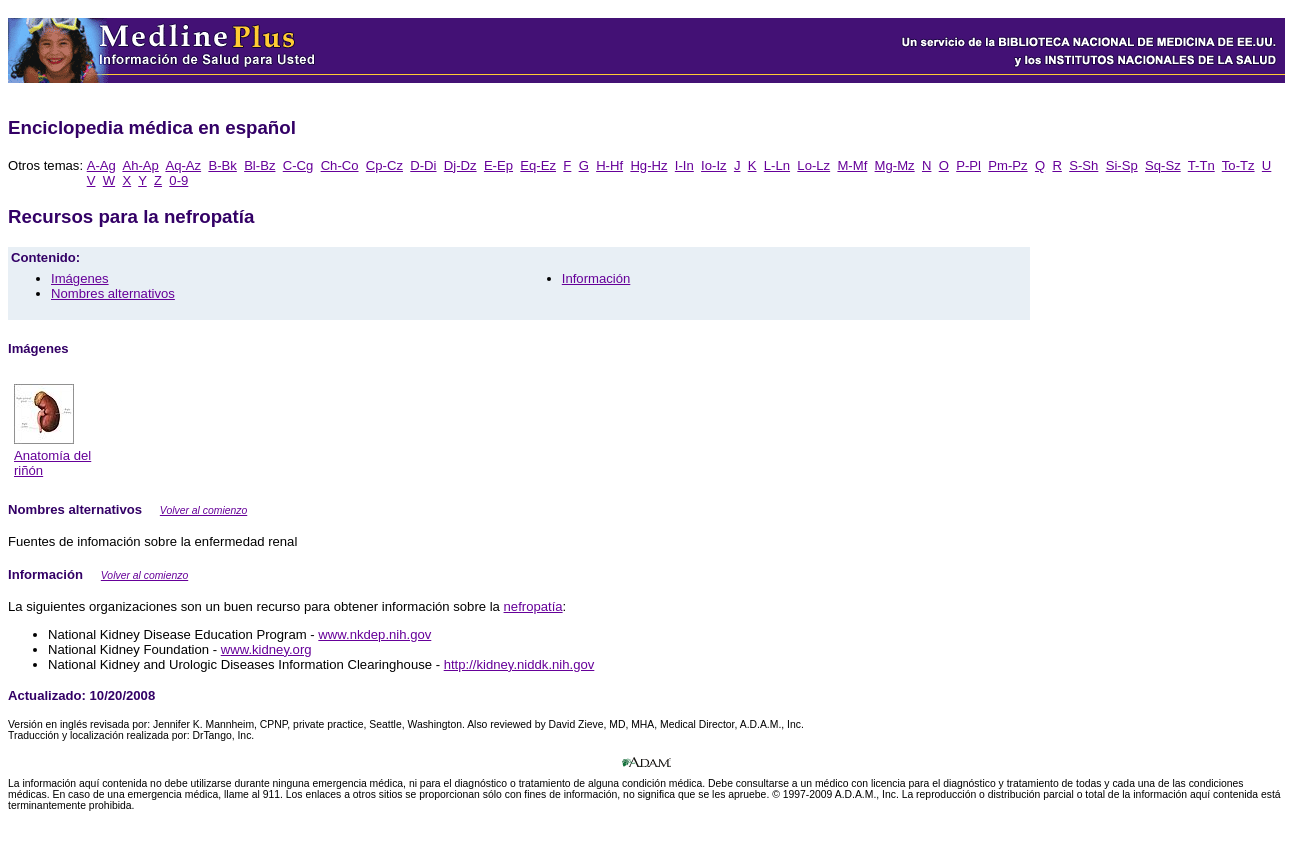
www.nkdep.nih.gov (374, 634)
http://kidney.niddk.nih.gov (519, 664)
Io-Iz (714, 165)
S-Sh (1083, 165)
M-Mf (852, 165)
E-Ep (498, 165)
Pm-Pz (1007, 165)
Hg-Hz (648, 165)
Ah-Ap (140, 165)
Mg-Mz (895, 165)
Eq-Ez (538, 165)
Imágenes (80, 278)
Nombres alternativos (113, 293)
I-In (684, 165)
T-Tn (1201, 165)
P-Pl (968, 165)
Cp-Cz (384, 165)
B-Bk (222, 165)
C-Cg (298, 165)
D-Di (423, 165)
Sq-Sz (1163, 165)
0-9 (178, 180)
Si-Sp (1122, 165)
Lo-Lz (813, 165)
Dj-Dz (460, 165)
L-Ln (777, 165)
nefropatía (533, 606)
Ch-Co (340, 165)
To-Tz (1238, 165)
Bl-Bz (259, 165)
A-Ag (101, 165)
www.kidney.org (266, 649)
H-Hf (609, 165)
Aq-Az (183, 165)
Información (596, 278)
